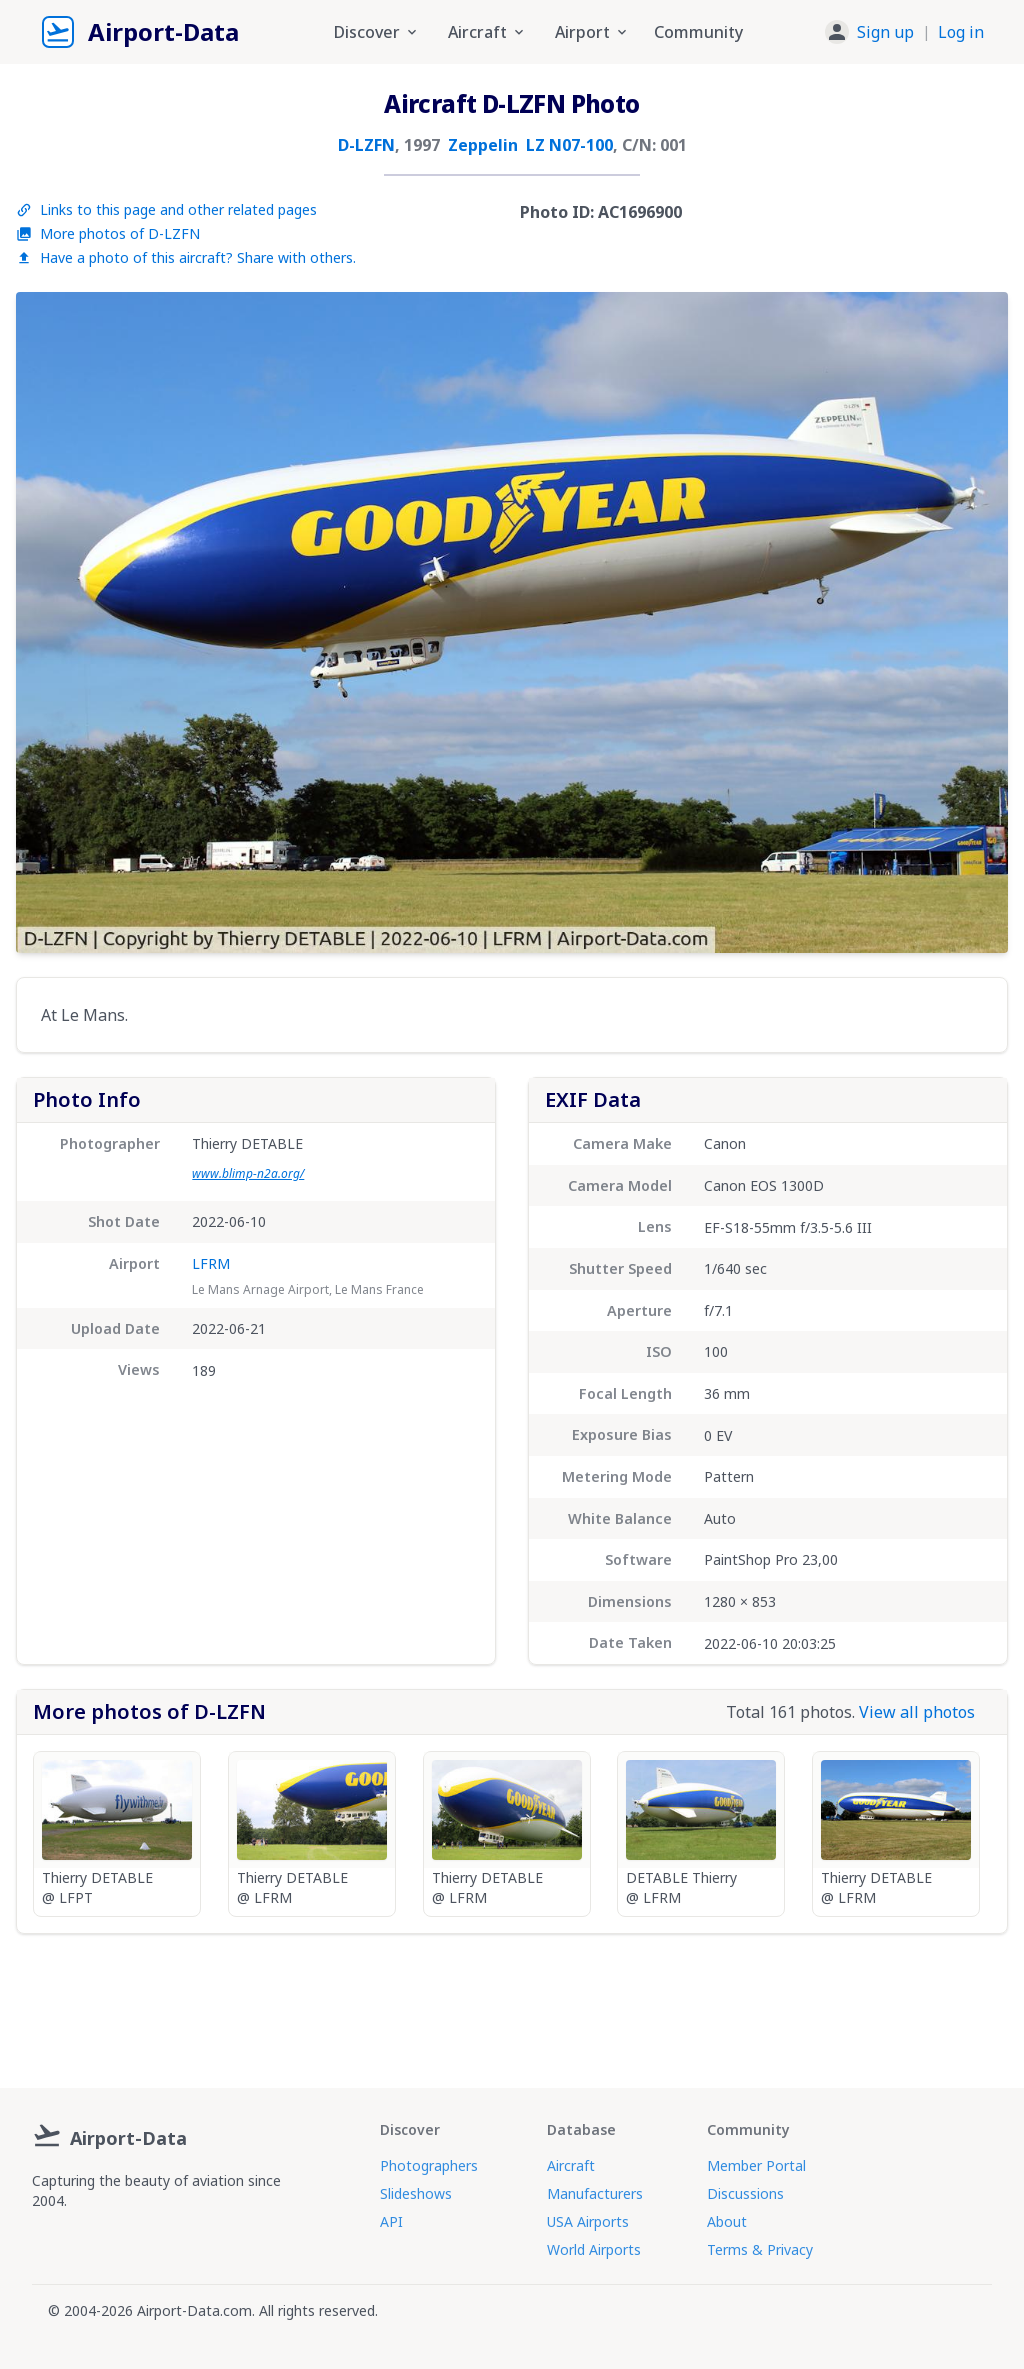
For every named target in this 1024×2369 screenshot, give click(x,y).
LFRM (211, 1263)
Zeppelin (483, 145)
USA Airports (588, 2221)
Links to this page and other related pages (166, 209)
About (727, 2221)
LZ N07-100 (569, 145)
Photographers (429, 2165)
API (391, 2221)
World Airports (594, 2249)
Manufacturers (595, 2193)
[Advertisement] (512, 2003)
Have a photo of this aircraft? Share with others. (186, 257)
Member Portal (756, 2165)
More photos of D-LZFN (108, 233)
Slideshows (416, 2193)
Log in (961, 32)
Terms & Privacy (760, 2249)
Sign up (885, 32)
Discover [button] (377, 32)
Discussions (745, 2193)
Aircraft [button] (487, 32)
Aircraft (571, 2165)
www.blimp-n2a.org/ (248, 1173)
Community (698, 32)
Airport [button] (592, 32)
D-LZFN (366, 145)
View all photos (917, 1712)
